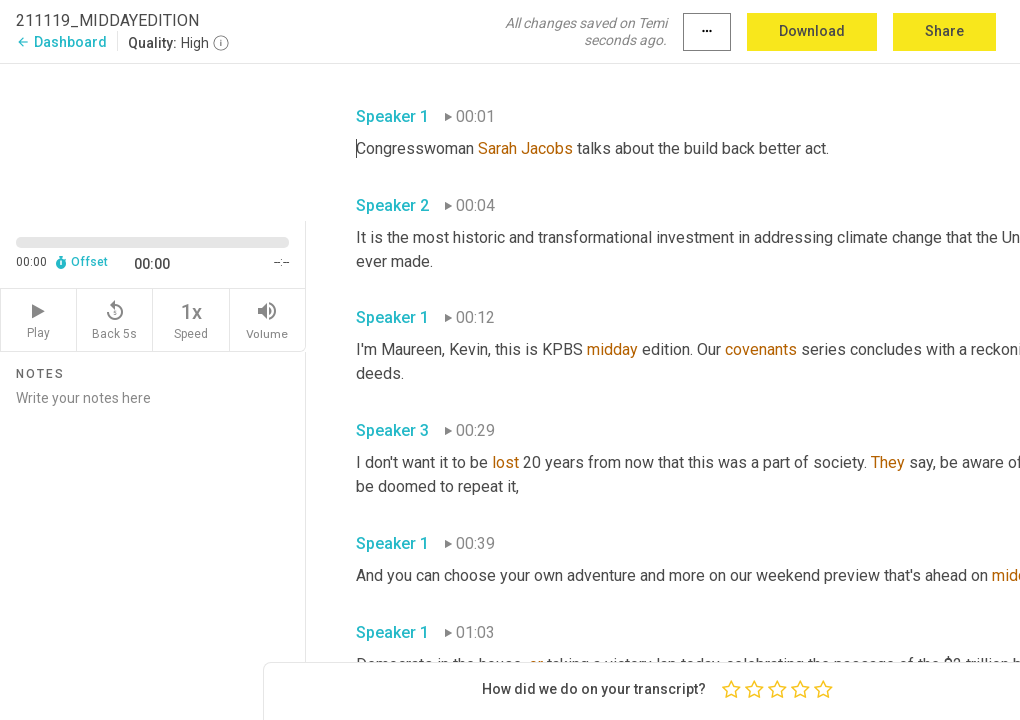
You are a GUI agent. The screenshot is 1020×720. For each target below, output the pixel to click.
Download (812, 31)
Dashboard (61, 42)
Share (944, 31)
